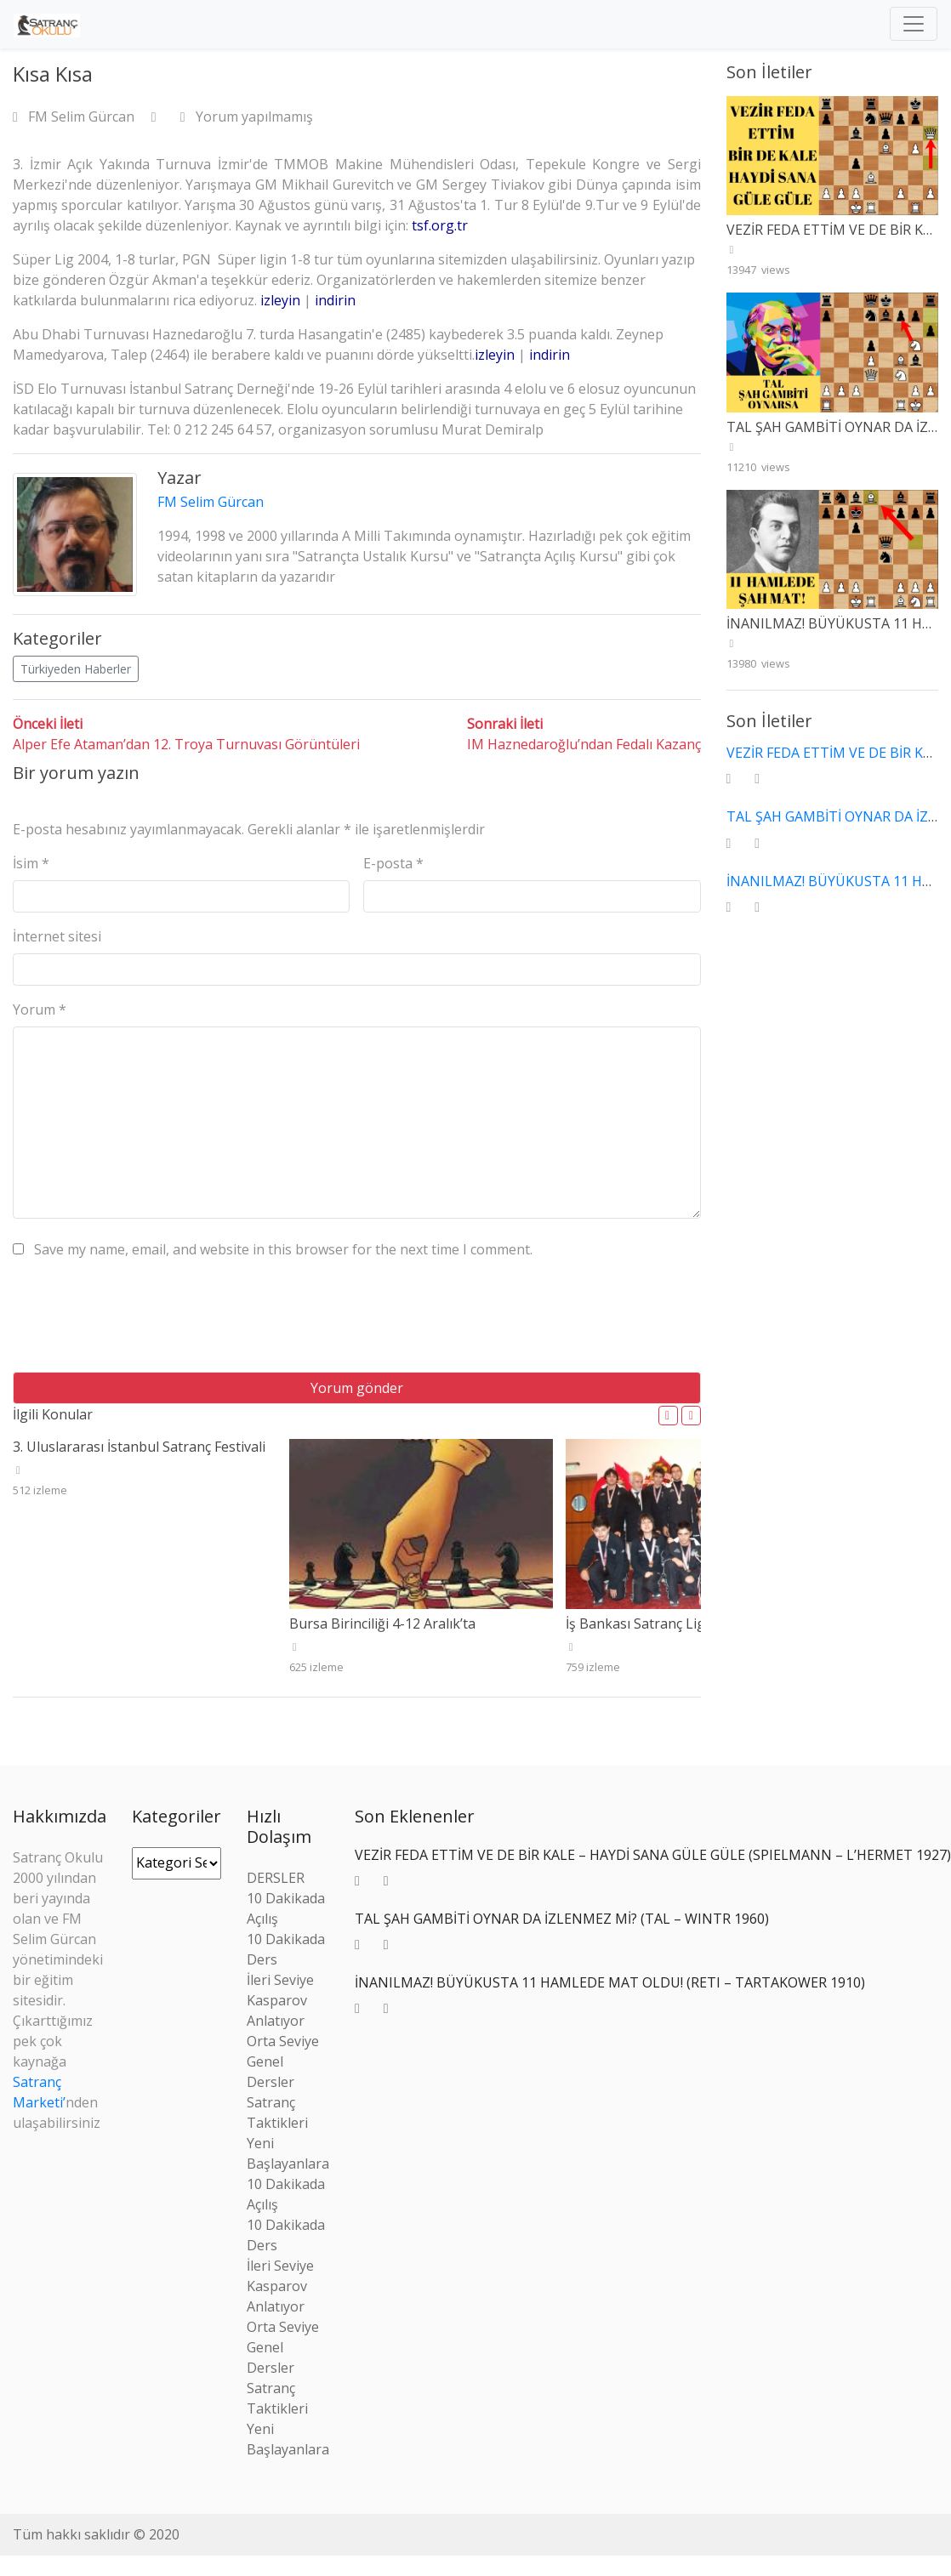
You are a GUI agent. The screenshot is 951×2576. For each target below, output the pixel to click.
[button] (668, 1415)
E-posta (393, 863)
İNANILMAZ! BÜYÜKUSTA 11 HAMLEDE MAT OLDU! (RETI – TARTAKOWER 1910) (610, 1982)
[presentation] (142, 1321)
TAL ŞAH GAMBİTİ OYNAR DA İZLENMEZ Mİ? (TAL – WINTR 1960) (562, 1918)
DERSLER (276, 1877)
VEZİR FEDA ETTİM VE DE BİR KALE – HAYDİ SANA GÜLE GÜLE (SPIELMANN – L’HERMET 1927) (653, 1854)
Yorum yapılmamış (246, 116)
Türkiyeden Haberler (75, 669)
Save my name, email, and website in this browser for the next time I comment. (283, 1249)
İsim (31, 863)
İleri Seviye (280, 1979)
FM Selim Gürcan (75, 116)
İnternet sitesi (57, 936)
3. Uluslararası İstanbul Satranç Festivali (139, 1446)
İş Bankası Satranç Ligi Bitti (652, 1623)
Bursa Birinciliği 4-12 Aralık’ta (382, 1623)
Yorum (39, 1009)
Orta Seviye (283, 2041)
